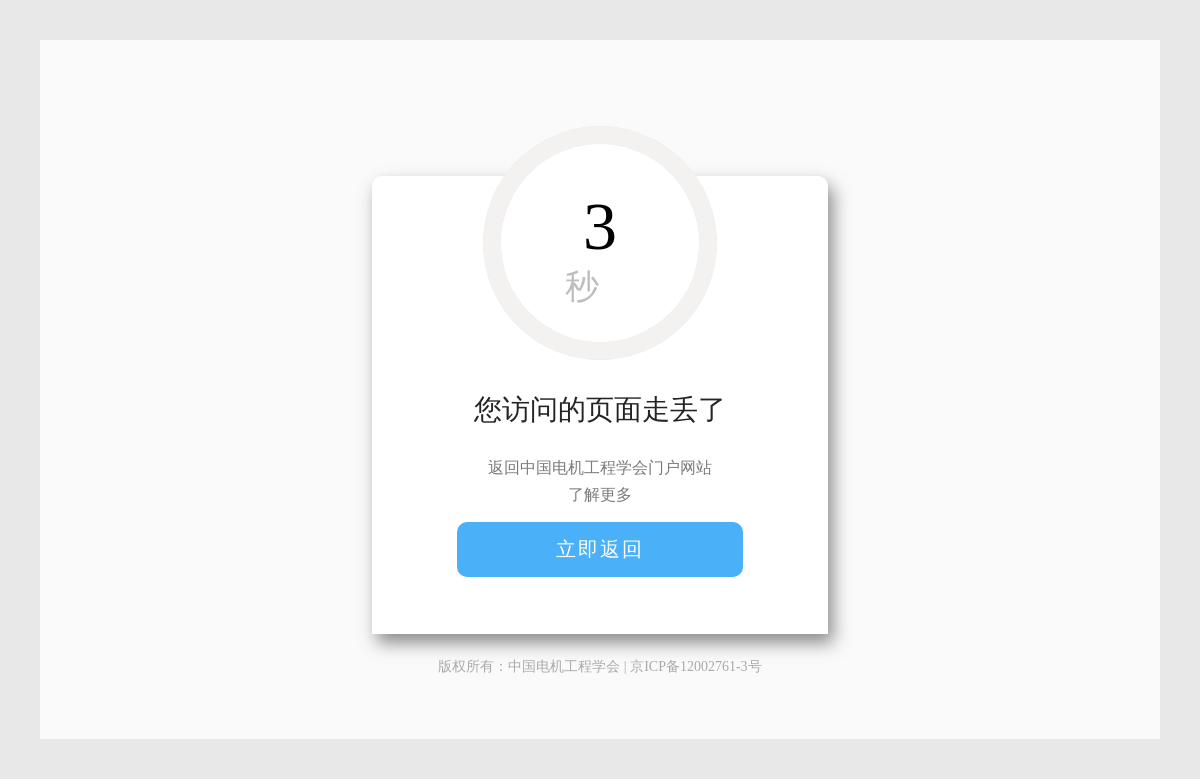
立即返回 (600, 549)
